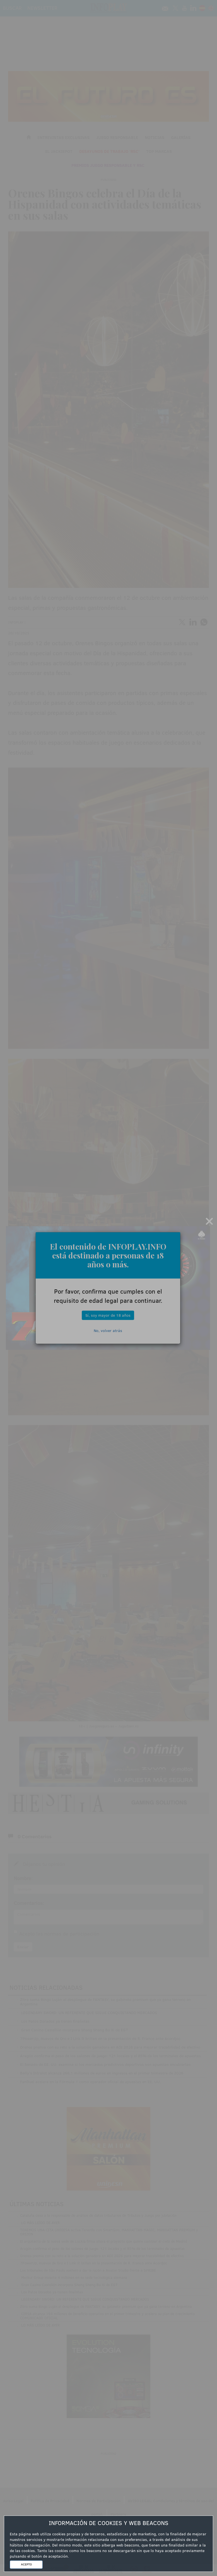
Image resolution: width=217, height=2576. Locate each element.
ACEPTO (26, 2564)
